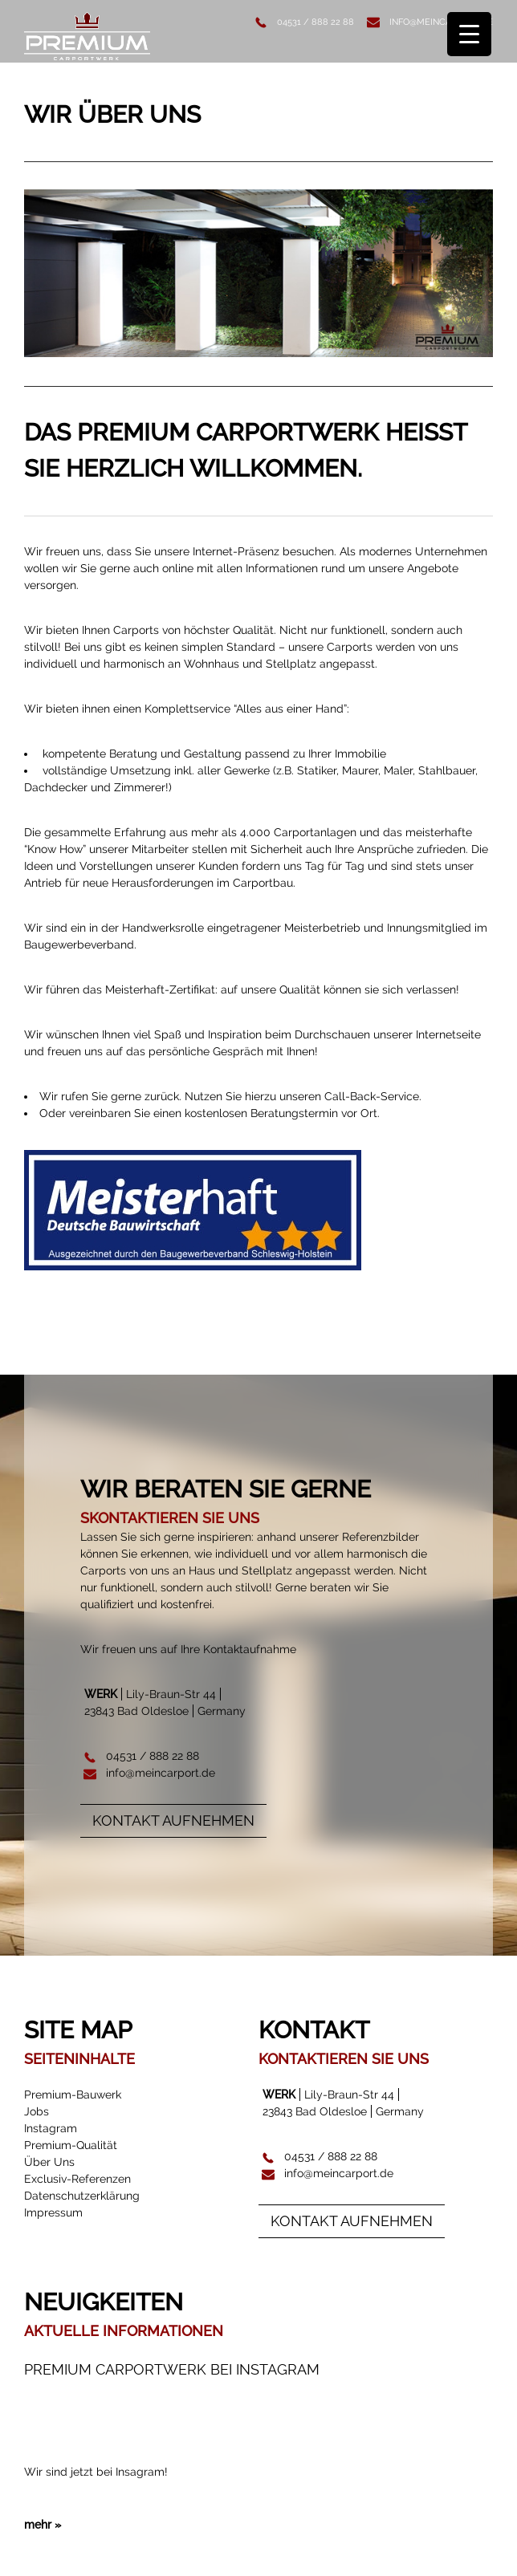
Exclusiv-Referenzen (77, 2178)
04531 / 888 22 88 (315, 22)
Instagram (50, 2128)
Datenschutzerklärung (82, 2195)
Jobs (36, 2111)
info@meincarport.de (441, 22)
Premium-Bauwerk (72, 2094)
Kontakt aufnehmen (173, 1820)
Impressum (53, 2212)
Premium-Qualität (70, 2145)
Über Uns (49, 2161)
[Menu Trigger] (469, 34)
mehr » (42, 2511)
